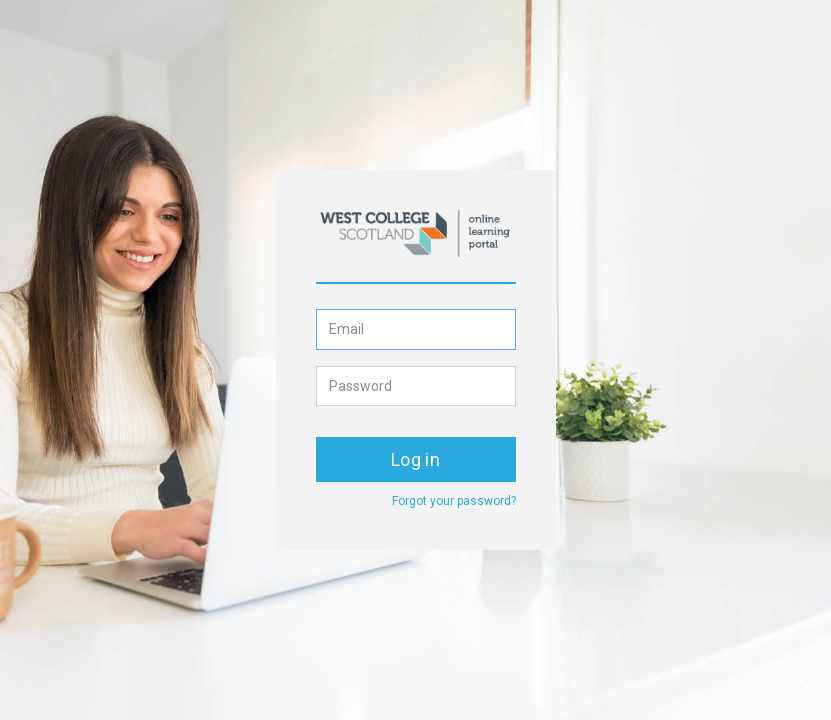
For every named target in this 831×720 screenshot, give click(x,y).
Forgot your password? (454, 501)
